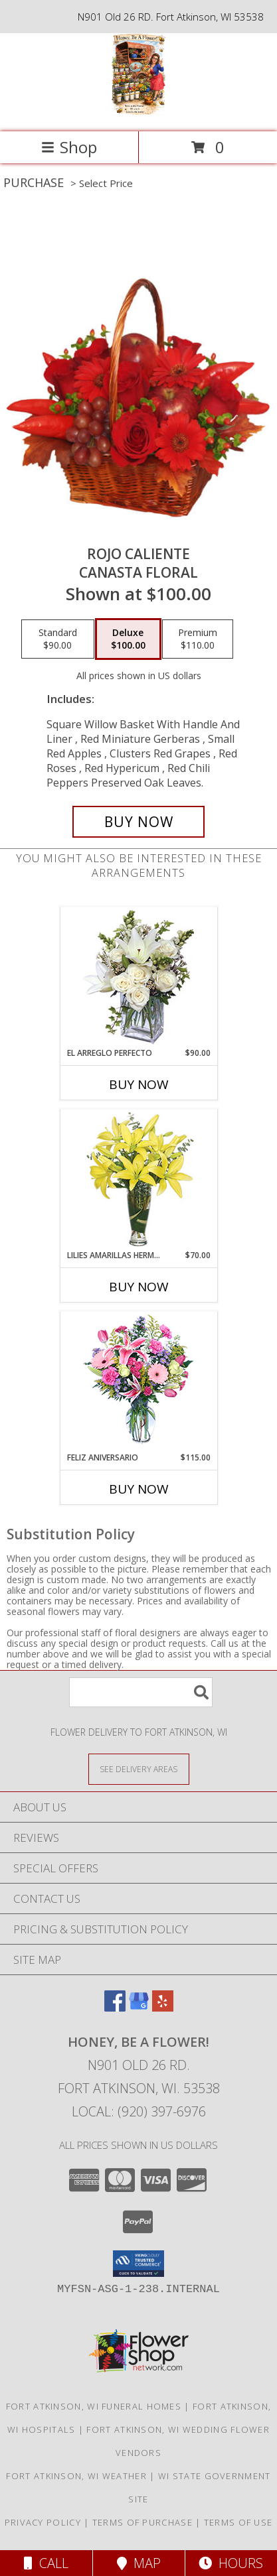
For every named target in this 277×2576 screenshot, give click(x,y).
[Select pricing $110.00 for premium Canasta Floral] (197, 639)
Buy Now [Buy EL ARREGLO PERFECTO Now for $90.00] (139, 1084)
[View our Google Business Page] (138, 2007)
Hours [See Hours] (231, 2563)
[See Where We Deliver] (138, 1768)
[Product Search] (141, 1692)
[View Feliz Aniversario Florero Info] (138, 1382)
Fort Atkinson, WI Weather (76, 2476)
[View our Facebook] (115, 2007)
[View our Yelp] (162, 2007)
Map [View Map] (139, 2563)
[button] (138, 2263)
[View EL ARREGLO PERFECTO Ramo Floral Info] (138, 977)
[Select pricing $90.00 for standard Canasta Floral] (58, 639)
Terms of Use (238, 2522)
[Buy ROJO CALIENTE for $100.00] (138, 822)
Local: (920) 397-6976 (139, 2111)
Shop (69, 147)
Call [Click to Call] (46, 2563)
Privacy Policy (43, 2522)
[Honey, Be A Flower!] (138, 112)
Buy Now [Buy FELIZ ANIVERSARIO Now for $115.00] (139, 1489)
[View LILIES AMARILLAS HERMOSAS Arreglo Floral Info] (138, 1179)
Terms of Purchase (142, 2522)
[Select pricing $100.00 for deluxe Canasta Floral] (128, 639)
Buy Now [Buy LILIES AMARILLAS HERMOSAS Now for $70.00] (139, 1286)
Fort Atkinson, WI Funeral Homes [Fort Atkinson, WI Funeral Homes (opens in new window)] (93, 2406)
